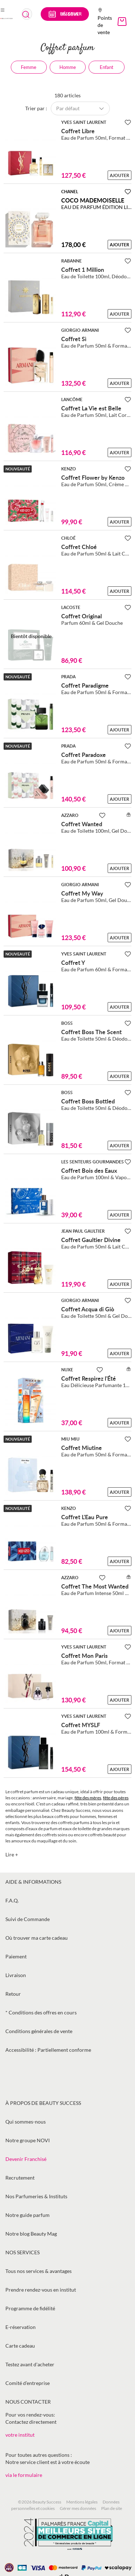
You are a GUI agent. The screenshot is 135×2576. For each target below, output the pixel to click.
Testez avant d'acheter (29, 2364)
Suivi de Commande (27, 1919)
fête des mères (88, 1797)
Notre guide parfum (27, 2215)
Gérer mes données (78, 2508)
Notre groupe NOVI (27, 2140)
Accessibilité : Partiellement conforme (48, 2050)
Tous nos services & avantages (38, 2271)
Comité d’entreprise (27, 2383)
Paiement (16, 1956)
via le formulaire (23, 2475)
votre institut (20, 2435)
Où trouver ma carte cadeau (36, 1938)
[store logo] (6, 18)
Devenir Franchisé (25, 2159)
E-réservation (20, 2327)
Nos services (22, 2252)
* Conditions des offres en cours (41, 2012)
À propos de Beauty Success (43, 2103)
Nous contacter (28, 2402)
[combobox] (27, 14)
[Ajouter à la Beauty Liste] (127, 122)
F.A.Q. (12, 1900)
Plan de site (111, 2508)
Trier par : (36, 108)
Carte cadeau (20, 2346)
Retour (13, 1994)
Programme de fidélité (30, 2308)
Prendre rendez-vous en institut (40, 2290)
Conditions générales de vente (38, 2031)
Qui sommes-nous (25, 2122)
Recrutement (20, 2178)
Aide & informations (33, 1882)
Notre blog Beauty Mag (31, 2234)
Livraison (15, 1975)
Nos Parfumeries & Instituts (36, 2196)
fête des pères (116, 1797)
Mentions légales (82, 2502)
